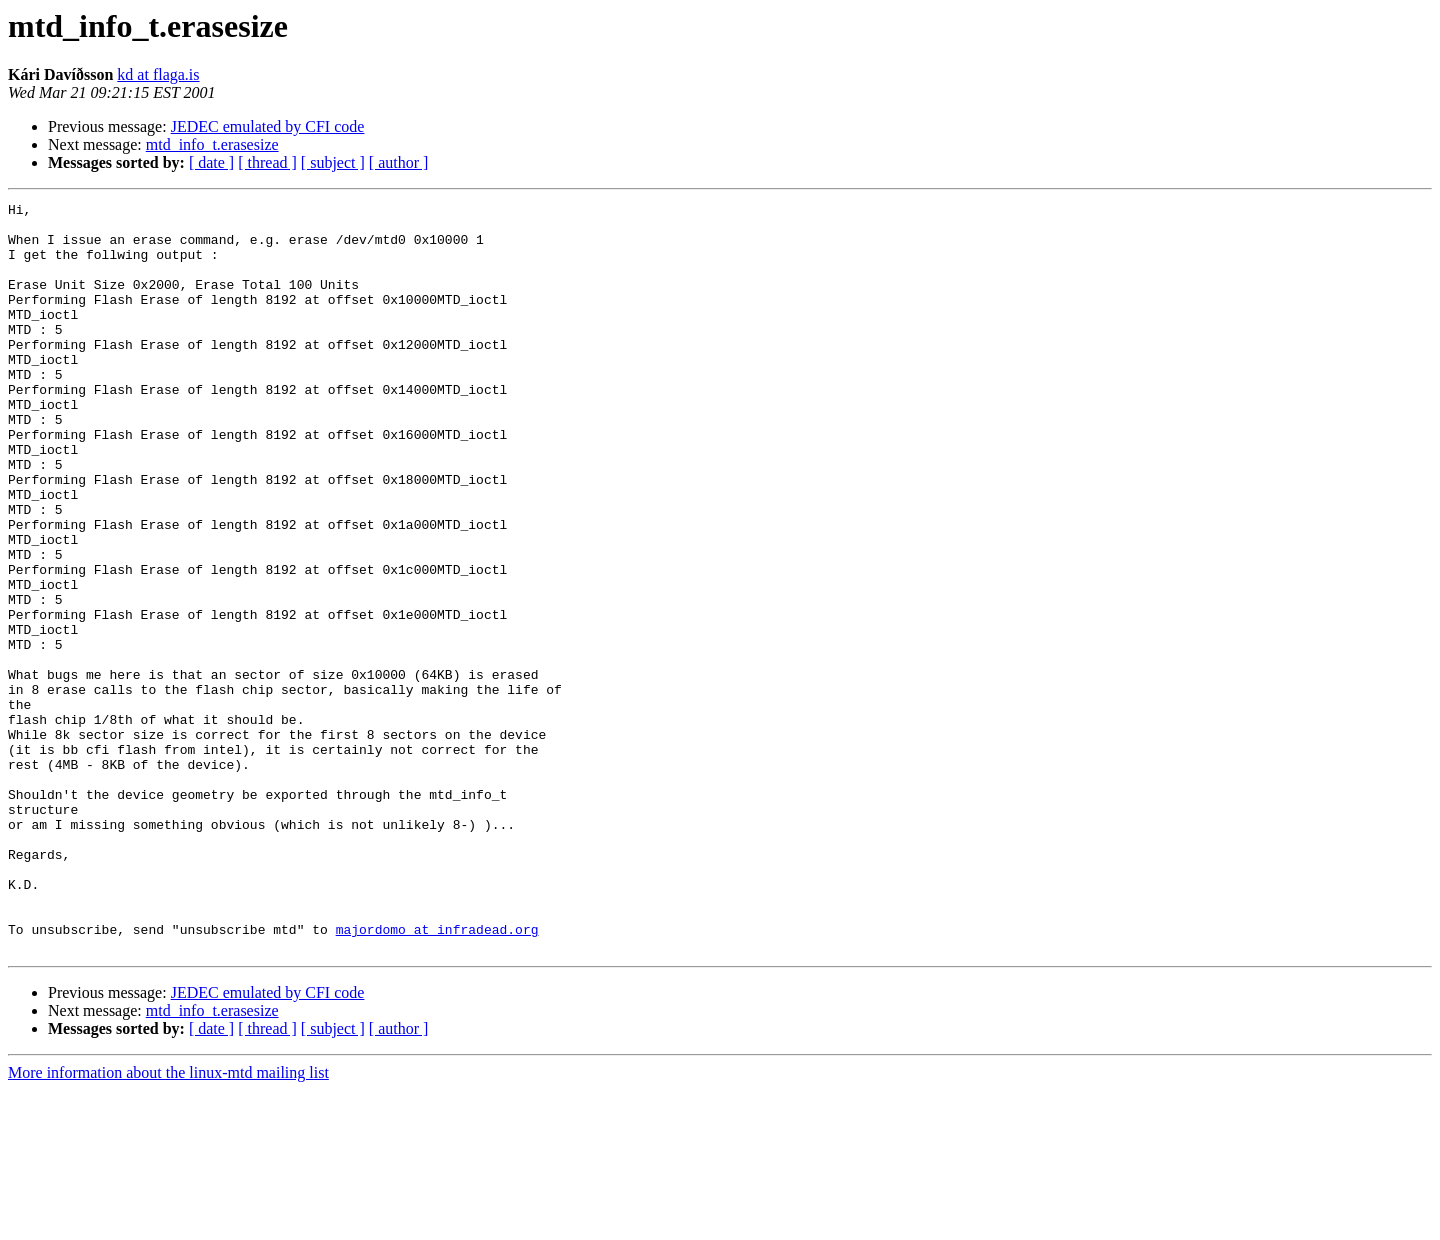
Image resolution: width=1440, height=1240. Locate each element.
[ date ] (211, 162)
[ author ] (399, 162)
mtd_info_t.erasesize (212, 144)
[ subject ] (333, 162)
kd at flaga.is (158, 74)
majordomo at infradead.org (437, 1076)
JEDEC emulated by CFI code (268, 126)
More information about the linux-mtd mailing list (168, 1222)
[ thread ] (267, 162)
